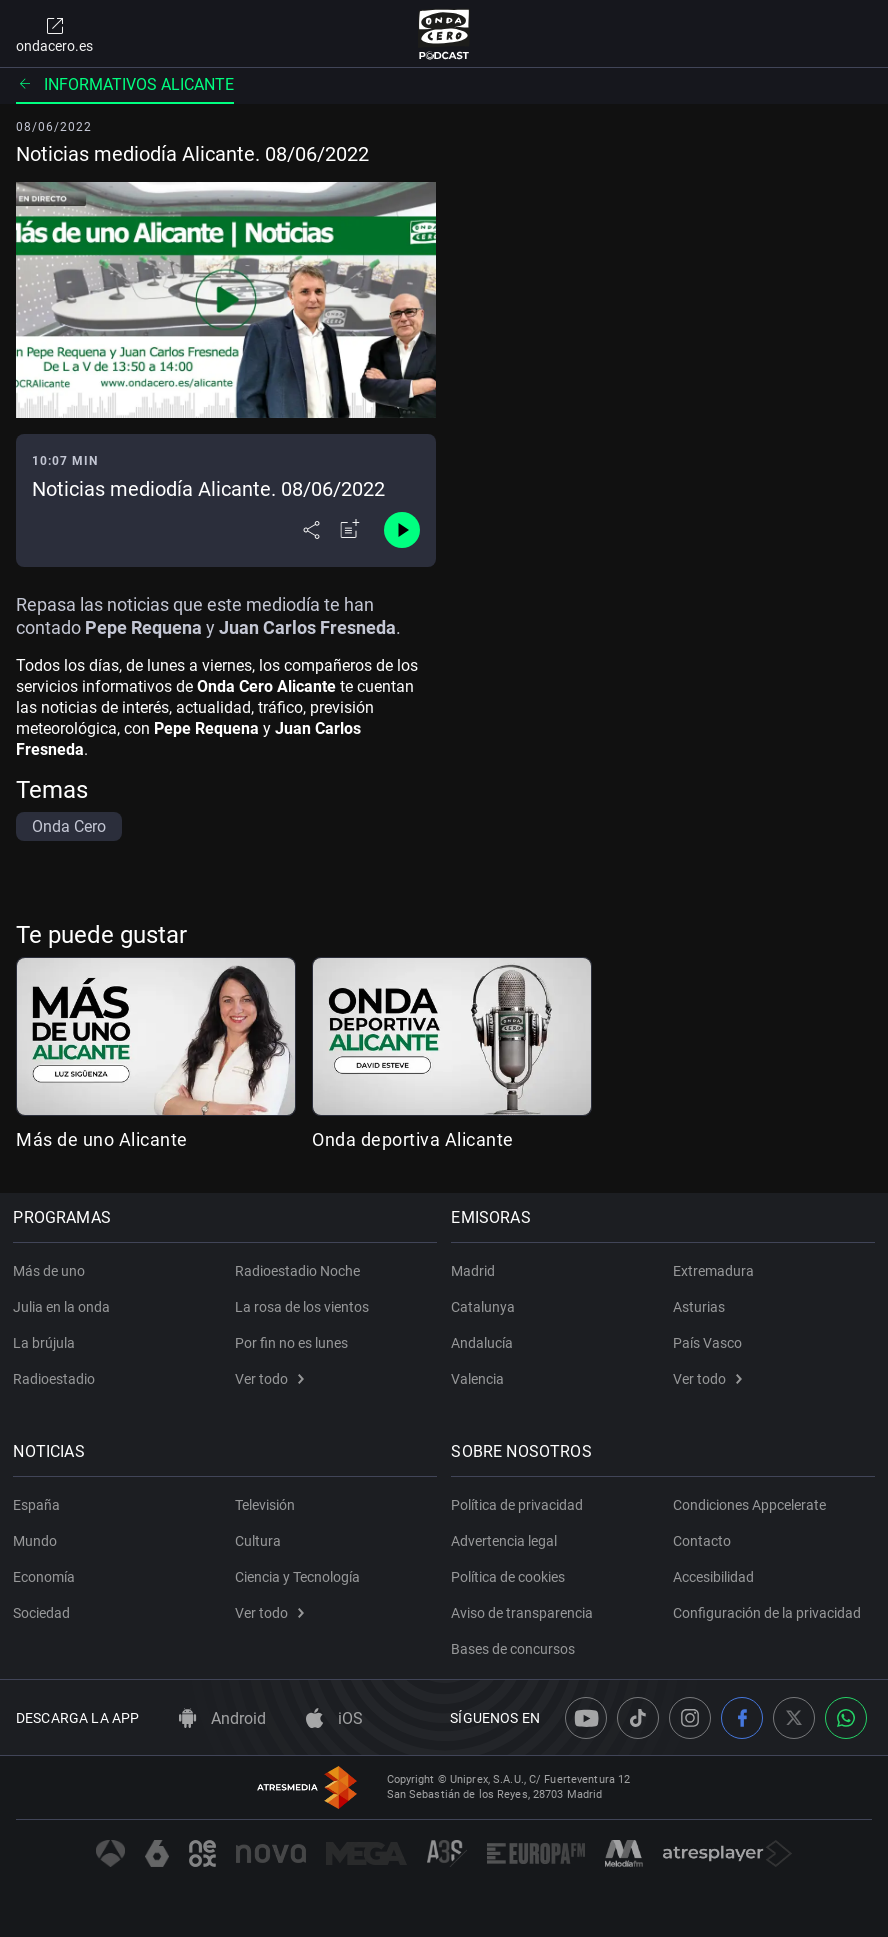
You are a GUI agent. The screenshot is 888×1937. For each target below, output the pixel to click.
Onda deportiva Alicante (413, 1139)
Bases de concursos (516, 1649)
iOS (334, 1718)
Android (222, 1718)
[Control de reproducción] (402, 530)
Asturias (699, 1307)
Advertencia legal (507, 1541)
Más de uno (52, 1271)
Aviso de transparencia (525, 1613)
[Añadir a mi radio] (350, 530)
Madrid (476, 1271)
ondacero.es (54, 34)
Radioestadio (57, 1379)
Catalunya (486, 1307)
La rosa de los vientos (302, 1307)
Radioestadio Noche (297, 1271)
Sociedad (44, 1613)
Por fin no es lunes (291, 1343)
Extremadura (713, 1271)
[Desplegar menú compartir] (311, 530)
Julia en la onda (64, 1307)
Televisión (265, 1505)
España (39, 1505)
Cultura (258, 1541)
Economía (47, 1577)
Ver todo (269, 1379)
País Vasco (707, 1343)
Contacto (702, 1541)
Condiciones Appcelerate (749, 1505)
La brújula (47, 1343)
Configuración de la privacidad (767, 1613)
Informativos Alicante (125, 84)
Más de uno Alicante (102, 1139)
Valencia (480, 1379)
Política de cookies (511, 1577)
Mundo (38, 1541)
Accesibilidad (713, 1577)
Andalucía (485, 1343)
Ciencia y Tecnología (297, 1577)
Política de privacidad (520, 1505)
